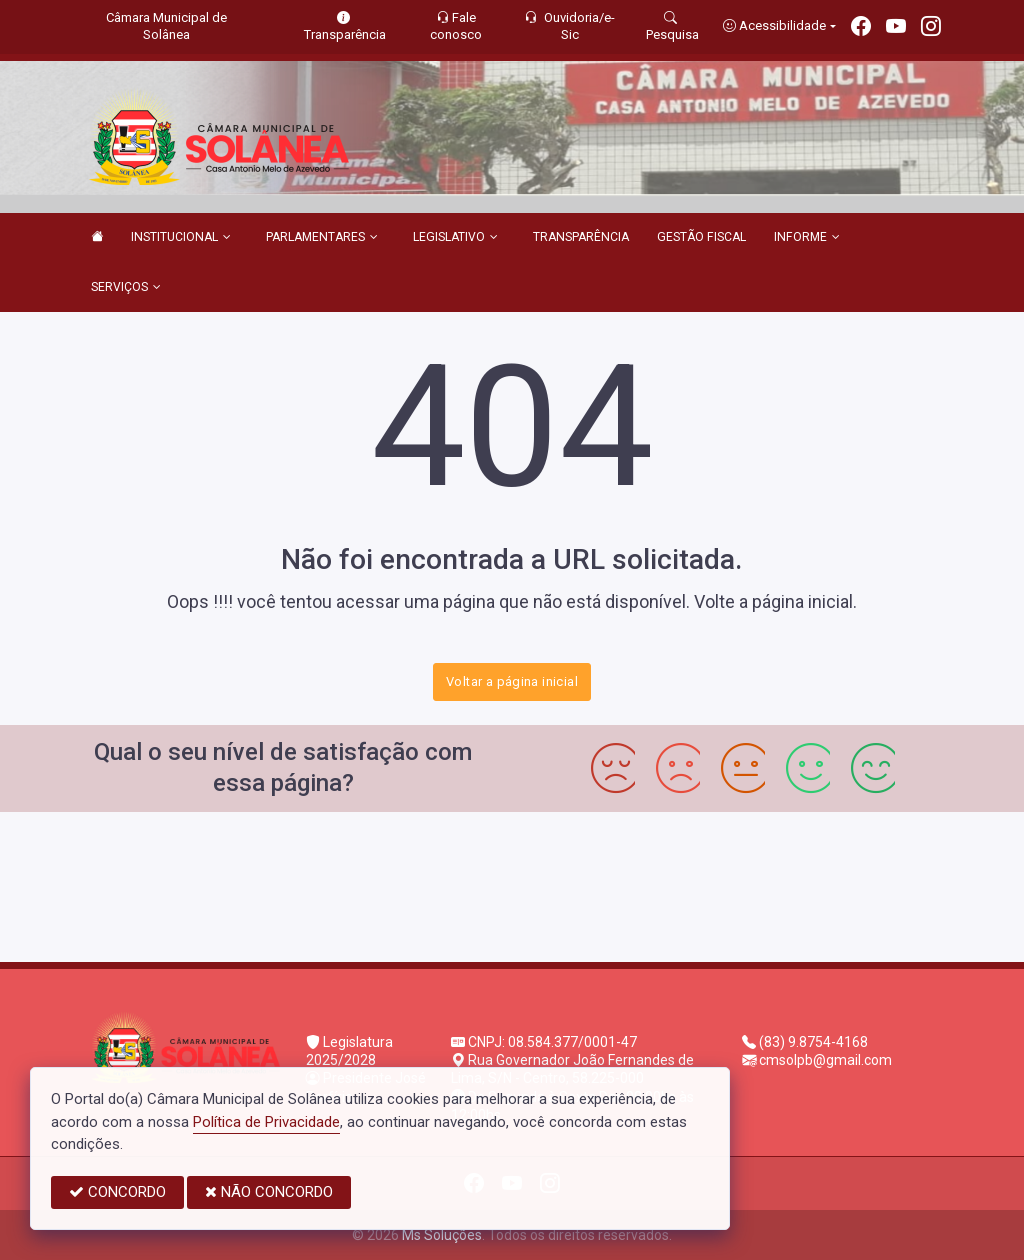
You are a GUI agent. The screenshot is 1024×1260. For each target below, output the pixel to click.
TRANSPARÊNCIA (581, 237)
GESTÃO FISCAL (701, 237)
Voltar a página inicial (512, 681)
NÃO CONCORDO (269, 1192)
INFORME (807, 238)
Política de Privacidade (266, 1122)
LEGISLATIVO (455, 238)
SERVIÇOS (126, 288)
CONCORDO (117, 1192)
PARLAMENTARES (322, 238)
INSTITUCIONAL (181, 238)
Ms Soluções (442, 1235)
